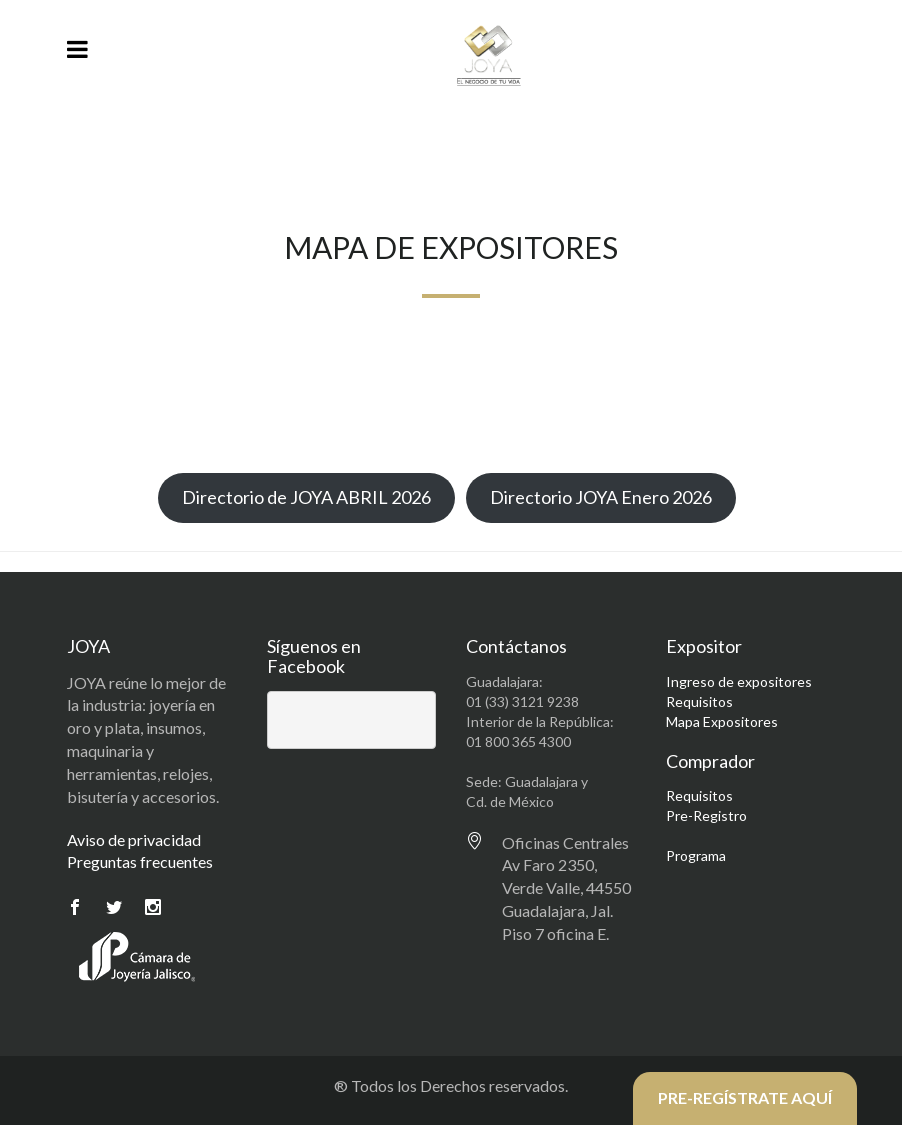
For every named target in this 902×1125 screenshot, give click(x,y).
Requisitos (699, 701)
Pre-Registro (706, 815)
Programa (696, 855)
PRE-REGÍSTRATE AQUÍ (745, 1097)
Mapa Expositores (722, 721)
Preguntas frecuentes (140, 861)
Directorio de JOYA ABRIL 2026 (306, 497)
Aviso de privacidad (134, 839)
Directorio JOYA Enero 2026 (601, 497)
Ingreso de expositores (739, 681)
